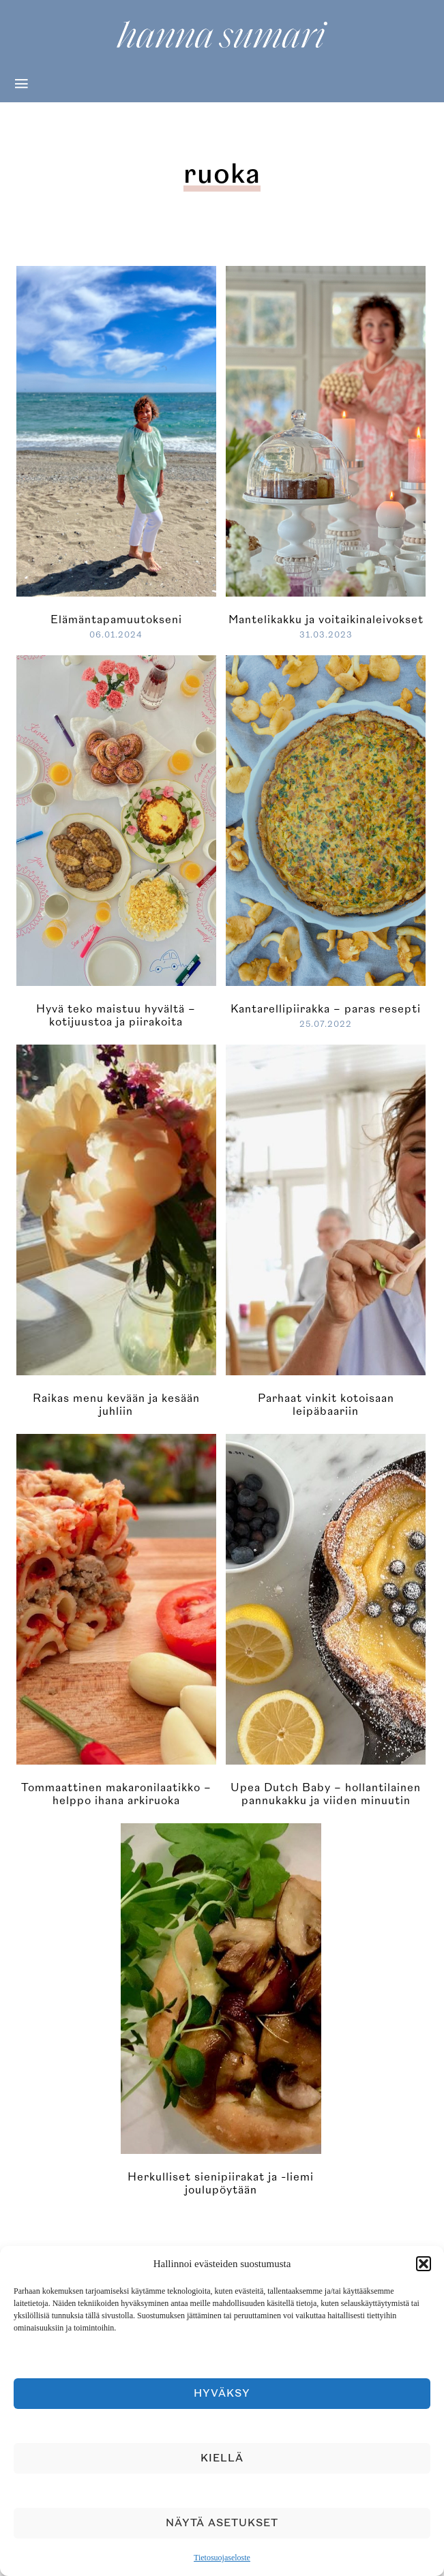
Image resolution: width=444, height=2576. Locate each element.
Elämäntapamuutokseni (116, 620)
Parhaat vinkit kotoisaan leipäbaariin (326, 1405)
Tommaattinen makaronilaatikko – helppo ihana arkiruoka (116, 1794)
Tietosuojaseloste (222, 2557)
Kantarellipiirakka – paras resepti (326, 1009)
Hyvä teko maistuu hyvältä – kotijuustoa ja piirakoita (116, 1015)
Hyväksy (222, 2393)
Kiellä (222, 2458)
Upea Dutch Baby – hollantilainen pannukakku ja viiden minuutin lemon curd (326, 1801)
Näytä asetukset (222, 2523)
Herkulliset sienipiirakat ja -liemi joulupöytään (221, 2183)
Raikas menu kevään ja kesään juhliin (116, 1405)
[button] (423, 2264)
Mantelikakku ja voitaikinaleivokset (326, 620)
